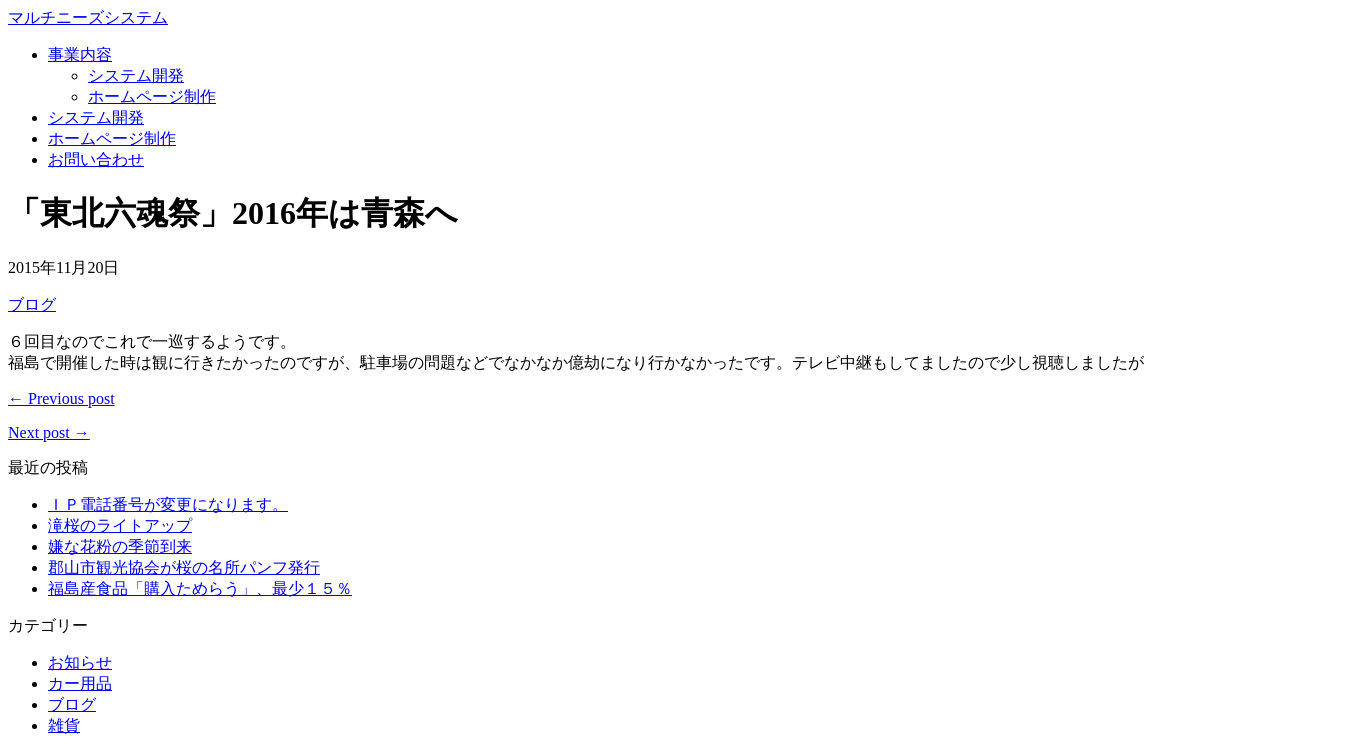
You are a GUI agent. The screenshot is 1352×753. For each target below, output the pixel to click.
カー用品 (80, 683)
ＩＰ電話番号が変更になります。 (168, 504)
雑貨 (64, 725)
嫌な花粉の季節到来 (120, 546)
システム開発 (136, 75)
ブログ (32, 304)
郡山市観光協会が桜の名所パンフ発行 (184, 567)
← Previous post (61, 398)
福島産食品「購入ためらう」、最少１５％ (200, 588)
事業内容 (80, 54)
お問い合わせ (96, 159)
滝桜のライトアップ (120, 525)
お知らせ (80, 662)
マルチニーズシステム (88, 17)
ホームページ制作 (152, 96)
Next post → (49, 432)
